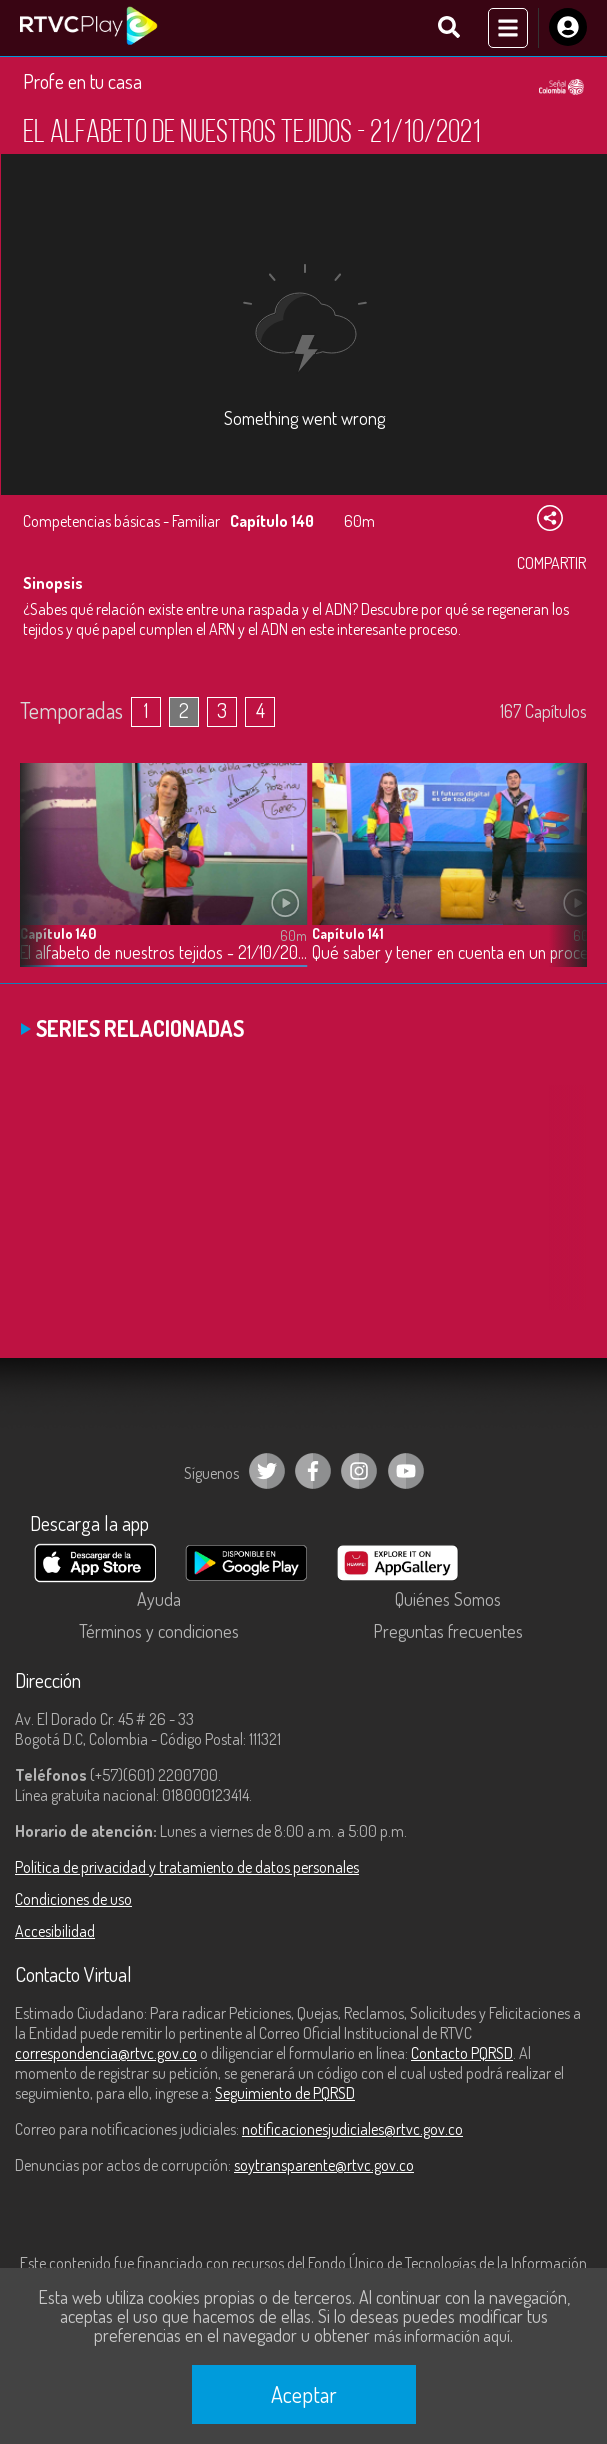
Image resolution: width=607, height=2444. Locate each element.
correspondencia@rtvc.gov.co (106, 2053)
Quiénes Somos (448, 1599)
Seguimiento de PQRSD (285, 2093)
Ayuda (159, 1599)
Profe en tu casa (82, 81)
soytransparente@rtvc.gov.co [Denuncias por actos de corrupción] (324, 2165)
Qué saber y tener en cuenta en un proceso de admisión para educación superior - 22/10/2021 (455, 952)
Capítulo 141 (348, 933)
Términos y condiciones (159, 1631)
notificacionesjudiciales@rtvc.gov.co (352, 2129)
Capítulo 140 (58, 933)
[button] (562, 880)
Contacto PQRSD (462, 2053)
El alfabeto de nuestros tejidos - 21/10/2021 (163, 952)
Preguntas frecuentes (448, 1631)
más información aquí (442, 2336)
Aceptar (304, 2394)
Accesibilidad (55, 1931)
